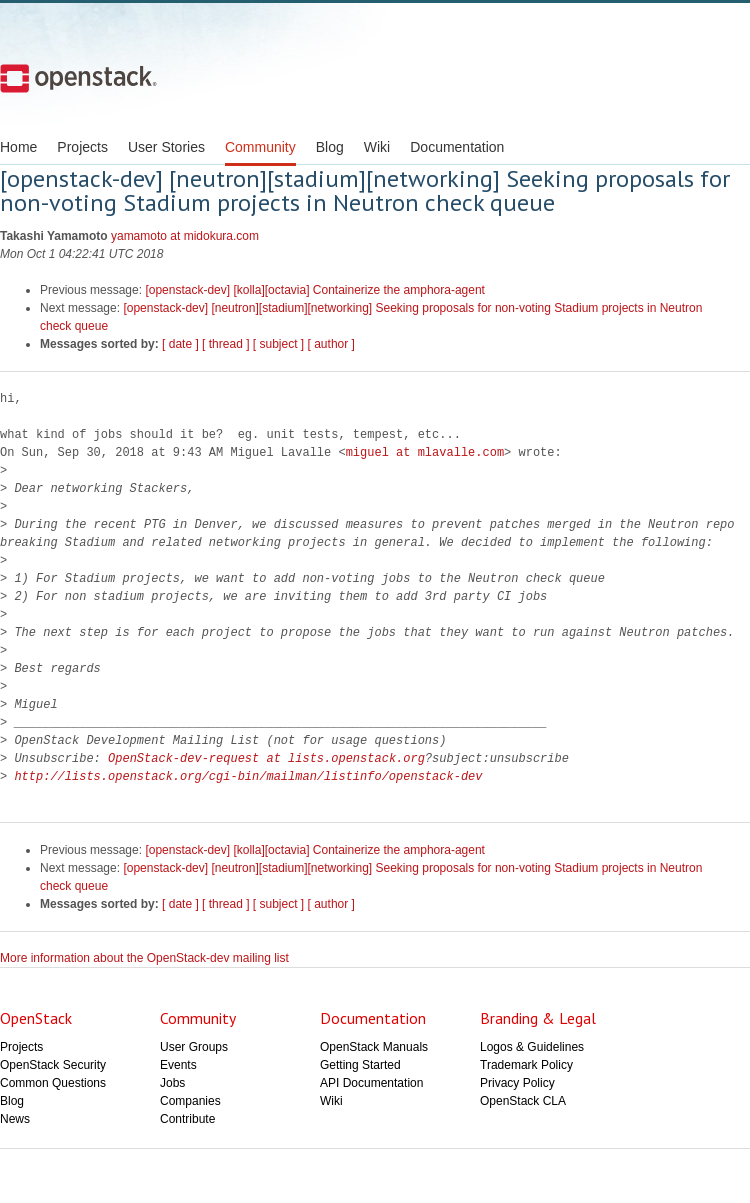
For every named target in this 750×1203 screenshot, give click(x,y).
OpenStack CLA (523, 1101)
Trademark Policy (526, 1065)
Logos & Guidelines (532, 1047)
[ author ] (331, 344)
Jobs (172, 1083)
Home (18, 147)
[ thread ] (225, 344)
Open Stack (78, 78)
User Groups (194, 1047)
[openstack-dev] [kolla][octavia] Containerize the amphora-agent (315, 290)
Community (260, 147)
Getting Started (360, 1065)
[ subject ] (278, 344)
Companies (190, 1101)
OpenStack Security (53, 1065)
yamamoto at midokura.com (185, 236)
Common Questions (53, 1083)
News (15, 1119)
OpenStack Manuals (374, 1047)
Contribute (187, 1119)
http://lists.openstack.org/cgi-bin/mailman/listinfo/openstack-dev (248, 776)
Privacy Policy (517, 1083)
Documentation (457, 147)
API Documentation (371, 1083)
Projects (82, 147)
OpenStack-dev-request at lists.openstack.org (266, 758)
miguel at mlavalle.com (425, 452)
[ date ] (180, 344)
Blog (330, 147)
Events (178, 1065)
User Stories (166, 147)
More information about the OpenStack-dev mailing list (144, 958)
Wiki (377, 147)
